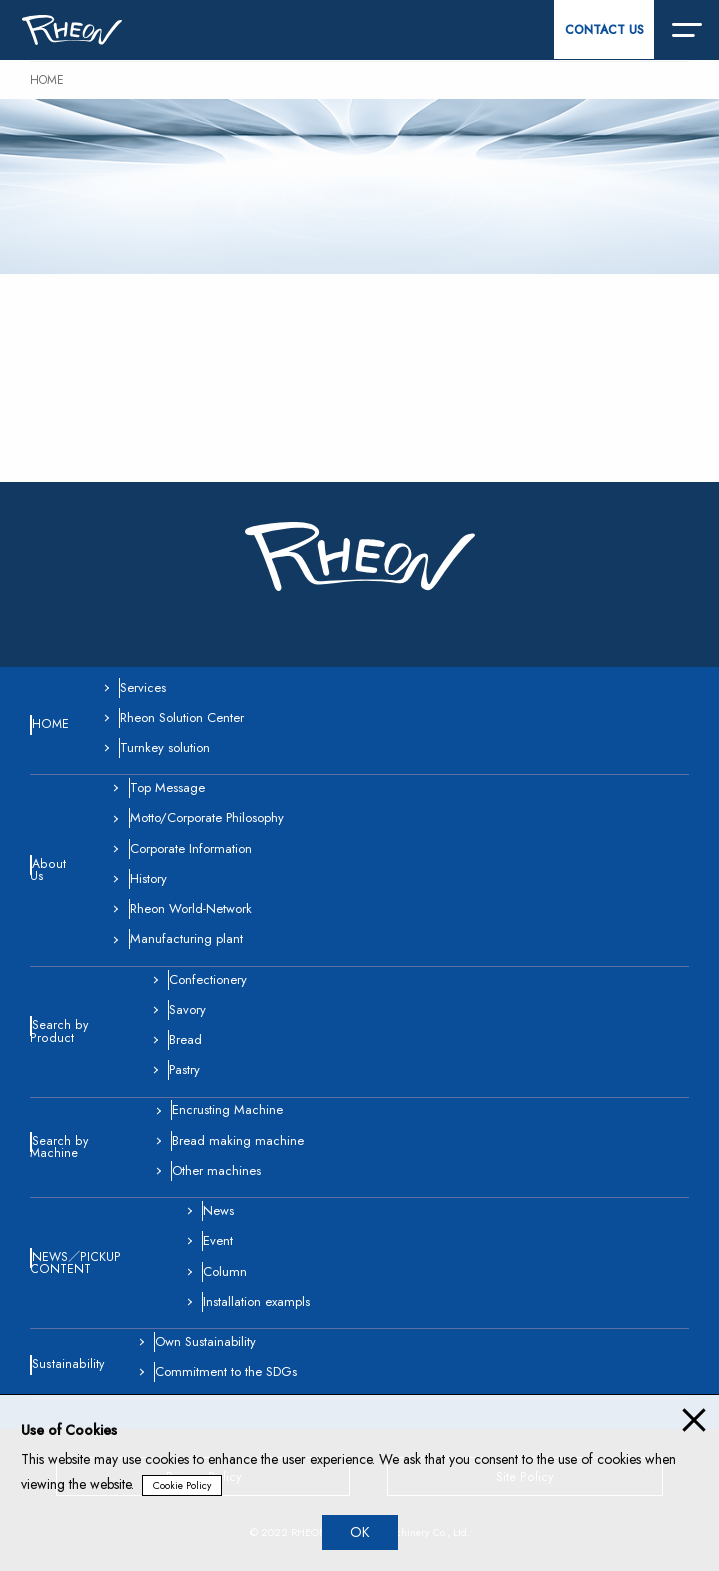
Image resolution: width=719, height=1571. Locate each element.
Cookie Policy (182, 1485)
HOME (47, 80)
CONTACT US (604, 30)
